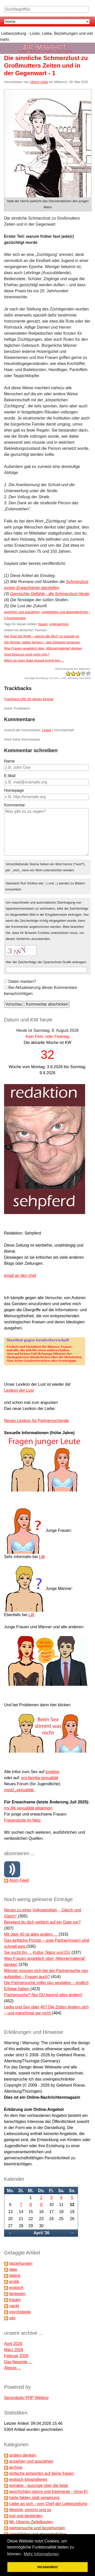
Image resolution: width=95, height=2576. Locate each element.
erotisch (16, 2287)
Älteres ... (12, 2368)
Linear (46, 730)
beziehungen (20, 2263)
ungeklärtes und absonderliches (65, 612)
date (13, 2269)
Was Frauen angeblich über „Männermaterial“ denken (43, 648)
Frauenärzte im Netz (22, 1820)
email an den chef (20, 1275)
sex (12, 2318)
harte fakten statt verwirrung (34, 2497)
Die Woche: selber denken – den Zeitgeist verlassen (42, 642)
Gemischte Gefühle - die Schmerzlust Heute (49, 594)
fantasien (17, 2294)
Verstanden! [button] (47, 2567)
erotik (14, 2281)
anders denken (22, 2455)
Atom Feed (19, 1880)
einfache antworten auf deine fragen (41, 2473)
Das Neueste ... (18, 2362)
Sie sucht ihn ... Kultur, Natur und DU (37, 1952)
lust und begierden (26, 2516)
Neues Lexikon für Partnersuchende (36, 1420)
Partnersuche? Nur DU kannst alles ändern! (43, 1995)
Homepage (14, 790)
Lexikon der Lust (19, 1390)
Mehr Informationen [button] (41, 2554)
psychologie (20, 2312)
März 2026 (13, 2350)
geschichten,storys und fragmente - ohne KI (48, 2491)
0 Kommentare (15, 618)
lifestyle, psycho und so (30, 2510)
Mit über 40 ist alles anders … (31, 1934)
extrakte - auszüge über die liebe (38, 2485)
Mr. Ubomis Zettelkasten (31, 2522)
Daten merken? (22, 981)
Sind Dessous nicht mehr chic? (26, 654)
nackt (14, 2306)
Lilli (42, 1557)
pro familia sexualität (39, 1778)
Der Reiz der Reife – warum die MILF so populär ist (41, 636)
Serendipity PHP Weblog (26, 2398)
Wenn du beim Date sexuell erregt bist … (34, 660)
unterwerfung (59, 624)
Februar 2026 (16, 2356)
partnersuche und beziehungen (37, 2528)
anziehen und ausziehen (22, 612)
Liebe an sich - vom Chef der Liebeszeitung (48, 2504)
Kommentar (14, 805)
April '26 (41, 2233)
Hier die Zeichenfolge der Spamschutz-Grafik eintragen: (46, 962)
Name (9, 761)
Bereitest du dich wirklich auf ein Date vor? (42, 1922)
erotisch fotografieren (28, 2479)
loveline (52, 1772)
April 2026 (13, 2344)
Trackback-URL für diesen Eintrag (28, 699)
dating (14, 2275)
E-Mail (9, 776)
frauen (42, 624)
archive (15, 2467)
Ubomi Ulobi (39, 82)
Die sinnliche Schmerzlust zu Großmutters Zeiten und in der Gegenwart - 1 (46, 65)
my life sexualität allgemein (28, 1808)
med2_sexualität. (19, 1790)
